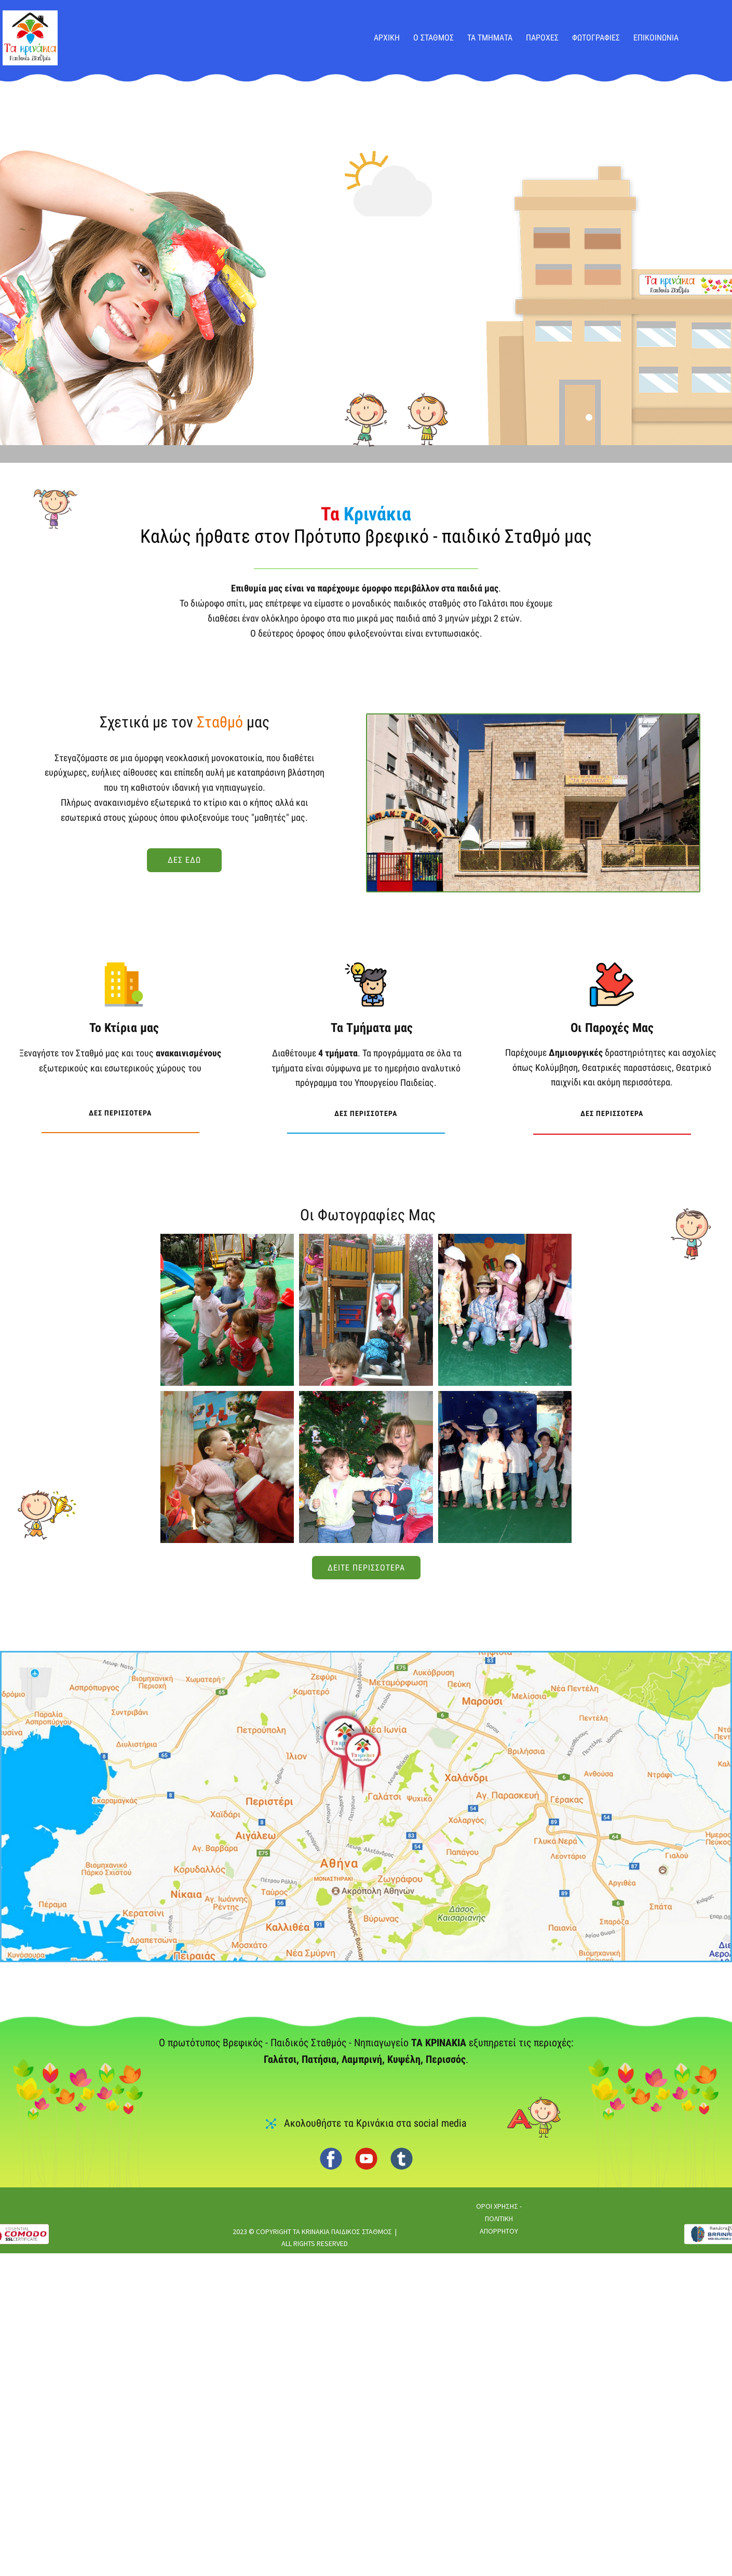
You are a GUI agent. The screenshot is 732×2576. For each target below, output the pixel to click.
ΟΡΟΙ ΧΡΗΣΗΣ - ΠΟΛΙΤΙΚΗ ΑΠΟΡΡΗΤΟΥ (499, 2218)
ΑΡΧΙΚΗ (387, 38)
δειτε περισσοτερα (366, 1568)
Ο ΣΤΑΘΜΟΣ (433, 38)
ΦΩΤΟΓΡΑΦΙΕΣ (596, 38)
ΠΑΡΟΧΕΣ (542, 38)
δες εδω (184, 860)
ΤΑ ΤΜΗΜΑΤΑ (489, 38)
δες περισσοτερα (120, 1101)
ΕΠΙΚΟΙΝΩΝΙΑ (656, 38)
